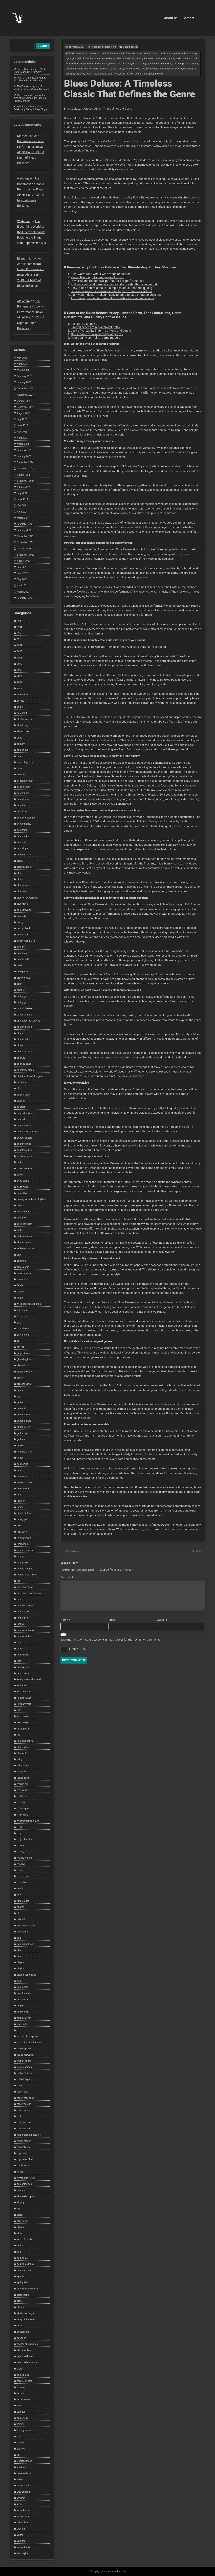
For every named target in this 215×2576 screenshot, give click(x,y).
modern (21, 1827)
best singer (23, 848)
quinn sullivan (24, 2018)
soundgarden (24, 2270)
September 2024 (25, 481)
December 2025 (25, 388)
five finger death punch (29, 1304)
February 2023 (24, 598)
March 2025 (23, 444)
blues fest (22, 891)
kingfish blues (24, 1697)
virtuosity (80, 73)
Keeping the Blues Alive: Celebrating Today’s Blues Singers (31, 108)
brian (19, 984)
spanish (21, 2276)
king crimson (23, 1691)
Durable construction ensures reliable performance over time (111, 291)
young (20, 2535)
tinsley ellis (23, 2418)
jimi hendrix (23, 1544)
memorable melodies (120, 63)
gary (19, 1322)
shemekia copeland (27, 2196)
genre (138, 58)
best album (23, 799)
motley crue (23, 1851)
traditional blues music (111, 68)
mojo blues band (25, 1839)
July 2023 (22, 567)
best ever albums (26, 817)
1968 (19, 633)
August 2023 (23, 561)
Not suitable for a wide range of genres (97, 334)
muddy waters (24, 1857)
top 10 (20, 2442)
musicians (22, 1882)
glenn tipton (23, 1365)
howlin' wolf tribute (165, 58)
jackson (21, 1500)
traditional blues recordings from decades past (148, 68)
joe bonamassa (183, 58)
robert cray (22, 2091)
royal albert (23, 2153)
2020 (19, 670)
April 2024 (22, 511)
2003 (71, 53)
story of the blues (26, 2319)
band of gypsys (25, 762)
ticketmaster (23, 2399)
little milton (23, 1747)
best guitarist (24, 824)
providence (22, 1999)
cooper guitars (24, 1137)
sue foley (21, 2338)
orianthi (21, 1919)
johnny (20, 1624)
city (19, 1088)
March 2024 (23, 518)
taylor (20, 2368)
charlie (20, 1033)
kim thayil (22, 1685)
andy (19, 737)
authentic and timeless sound (90, 53)
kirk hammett (24, 1704)
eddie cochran (24, 1236)
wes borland (23, 2491)
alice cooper (23, 731)
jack (19, 1494)
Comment (67, 1577)
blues (20, 879)
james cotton (24, 1513)
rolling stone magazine (29, 2134)
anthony (21, 744)
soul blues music (26, 2264)
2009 (19, 645)
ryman (20, 2171)
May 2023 (22, 579)
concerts (21, 1119)
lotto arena (22, 1771)
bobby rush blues (26, 940)
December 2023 (25, 536)
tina (19, 2405)
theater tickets (24, 2381)
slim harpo (22, 2221)
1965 (19, 627)
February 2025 (24, 450)
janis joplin (22, 1519)
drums (20, 1205)
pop (19, 1981)
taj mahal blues (25, 2356)
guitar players (24, 1420)
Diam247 (23, 136)
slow (19, 2233)
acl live (20, 700)
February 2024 (24, 524)
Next (195, 1551)
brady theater (24, 977)
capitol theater (24, 1008)
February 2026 (24, 376)
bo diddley (22, 916)
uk (18, 2455)
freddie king (23, 1316)
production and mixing (159, 63)
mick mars (22, 1814)
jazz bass (22, 1531)
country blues (24, 1143)
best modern (23, 836)
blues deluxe (131, 53)
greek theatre (24, 1384)
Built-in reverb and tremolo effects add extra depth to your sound (114, 284)
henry (20, 1470)
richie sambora (25, 2067)
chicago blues (24, 1063)
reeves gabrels (24, 2048)
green (20, 1390)
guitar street (23, 1427)
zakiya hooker (24, 2547)
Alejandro (23, 301)
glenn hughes (24, 1359)
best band (22, 805)
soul (19, 2251)
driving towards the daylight (31, 1199)
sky (18, 2208)
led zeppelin (23, 1728)
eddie (20, 1230)
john (19, 1599)
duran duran (23, 1211)
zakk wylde (22, 2553)
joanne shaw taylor (27, 1574)
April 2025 (22, 438)
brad (19, 965)
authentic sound (115, 53)
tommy (20, 2424)
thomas (21, 2387)
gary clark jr (23, 1328)
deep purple (23, 1181)
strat (19, 2325)
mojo (19, 1833)
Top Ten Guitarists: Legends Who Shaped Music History (30, 79)
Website (162, 1619)
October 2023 (24, 548)
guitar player (23, 1414)
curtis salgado (24, 1156)
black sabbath (24, 866)
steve (20, 2301)
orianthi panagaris (26, 1925)
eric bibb (21, 1260)
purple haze (23, 2011)
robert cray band (25, 2098)
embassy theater (25, 1248)
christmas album (25, 1070)
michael (21, 1802)
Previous (73, 1551)
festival (21, 1291)
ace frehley (22, 694)
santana (21, 2190)
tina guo (21, 2411)
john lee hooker (25, 1605)
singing (21, 2202)
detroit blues (23, 1193)
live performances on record (93, 63)
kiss (19, 1710)
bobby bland (23, 928)
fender (20, 1285)
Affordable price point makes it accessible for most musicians (112, 298)
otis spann (22, 1931)
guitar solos (148, 58)
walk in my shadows (96, 73)
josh (19, 1661)
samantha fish (24, 2184)
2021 (19, 676)
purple (20, 2005)
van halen (22, 2467)
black (20, 860)
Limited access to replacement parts (95, 327)
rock (19, 2116)
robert (20, 2085)
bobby (20, 922)
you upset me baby (153, 73)
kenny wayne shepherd (29, 1679)
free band (109, 58)
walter (20, 2479)
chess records (24, 1051)
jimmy (20, 1556)
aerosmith (22, 713)
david (20, 1174)
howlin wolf (23, 1488)
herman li (22, 1476)
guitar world (23, 1433)
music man (23, 1876)
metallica (22, 1796)
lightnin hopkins (25, 1741)
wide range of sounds (131, 73)
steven (20, 2307)
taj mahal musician (27, 2362)
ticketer (21, 2393)
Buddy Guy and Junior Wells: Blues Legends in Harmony (30, 70)
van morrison (24, 2473)
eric (19, 1254)
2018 (19, 657)
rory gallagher (24, 2147)
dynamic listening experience (88, 58)
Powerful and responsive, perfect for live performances (107, 281)
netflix (20, 1888)
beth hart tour (24, 854)
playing (20, 1968)
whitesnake (23, 2516)
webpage (23, 178)
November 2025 (25, 394)
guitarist (21, 1439)
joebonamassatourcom (104, 46)
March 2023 (23, 591)
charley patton (24, 1027)
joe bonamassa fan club (29, 1593)
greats (20, 1377)
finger (20, 1297)
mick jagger (23, 1808)
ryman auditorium (26, 2178)
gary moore (23, 1334)
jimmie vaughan (25, 1550)
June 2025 (22, 425)
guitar (20, 1402)
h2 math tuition (27, 258)
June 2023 (22, 573)
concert (21, 1107)
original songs (139, 63)
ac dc (20, 688)
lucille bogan (23, 1777)
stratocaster (23, 2331)
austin (20, 756)
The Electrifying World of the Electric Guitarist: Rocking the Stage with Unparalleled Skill (32, 232)
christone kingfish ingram (30, 1076)
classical (21, 1101)
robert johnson (24, 2110)
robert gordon (24, 2104)
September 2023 (25, 554)
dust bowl (22, 1217)
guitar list (22, 1408)
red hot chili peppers (27, 2036)
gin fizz (20, 1347)
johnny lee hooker (26, 1630)
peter (19, 1956)
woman (21, 2528)
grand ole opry (24, 1371)
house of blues (24, 1482)
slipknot (21, 2227)
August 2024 (23, 487)
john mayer (23, 1617)
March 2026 (23, 370)
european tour (24, 1273)
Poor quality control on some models (95, 337)
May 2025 (22, 431)
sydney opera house (27, 2344)
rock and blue (24, 2122)
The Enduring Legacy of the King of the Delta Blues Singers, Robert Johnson (30, 98)
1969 (19, 639)
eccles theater (24, 1223)
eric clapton (23, 1267)
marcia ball (23, 1784)
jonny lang (22, 1654)
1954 (19, 620)
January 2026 (24, 382)
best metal (22, 830)
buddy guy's (23, 1002)
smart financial (25, 2239)
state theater (23, 2294)
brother (21, 990)
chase (20, 1045)
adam (20, 707)
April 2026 (22, 364)
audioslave (22, 750)
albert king (22, 725)
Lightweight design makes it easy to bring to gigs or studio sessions (116, 294)
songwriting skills (74, 68)
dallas (20, 1162)
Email (113, 1619)
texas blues (23, 2375)
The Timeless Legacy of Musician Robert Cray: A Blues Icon (32, 88)
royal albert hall (25, 2159)
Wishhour (23, 221)
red (18, 2030)
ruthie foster (23, 2165)
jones (20, 1648)
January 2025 (24, 456)
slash (20, 2214)
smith (20, 2245)
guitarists (22, 1445)
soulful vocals (91, 68)
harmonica (22, 1464)
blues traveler (24, 910)
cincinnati (22, 1082)
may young (22, 1790)
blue (19, 873)
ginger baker (23, 1353)
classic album (166, 53)
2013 (19, 651)
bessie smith (23, 787)
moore (20, 1845)
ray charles (22, 2024)
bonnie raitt (23, 959)
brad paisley (23, 971)
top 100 (21, 2448)
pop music (22, 1987)
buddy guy (22, 996)
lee (18, 1734)
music (20, 1870)
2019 (19, 663)
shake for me (191, 63)
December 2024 (25, 462)
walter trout (23, 2485)
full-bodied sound (125, 58)
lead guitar (22, 1722)
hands (20, 1457)
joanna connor (24, 1568)
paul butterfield (25, 1944)
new (19, 1894)
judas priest (23, 1667)
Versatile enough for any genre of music (97, 277)
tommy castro (24, 2430)
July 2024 (22, 493)
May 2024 (22, 505)
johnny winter (24, 1636)
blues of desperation (27, 897)
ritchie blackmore (26, 2073)
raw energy (178, 63)
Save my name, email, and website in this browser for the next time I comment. (110, 1639)
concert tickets (24, 1113)
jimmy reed (23, 1562)
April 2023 (22, 585)
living (20, 1759)
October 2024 (24, 474)
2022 (19, 682)
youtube (21, 2541)
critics (185, 53)
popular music (24, 1993)
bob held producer (148, 53)
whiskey (21, 2498)
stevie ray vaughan (26, 2313)
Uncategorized (130, 46)
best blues (22, 811)
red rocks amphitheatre (29, 2042)
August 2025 (23, 413)
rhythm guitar (24, 2061)
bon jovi (21, 947)
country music (24, 1150)
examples (22, 1279)
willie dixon (23, 2522)
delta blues (22, 1187)
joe (18, 1580)
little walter (23, 1753)
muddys (21, 1864)
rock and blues (24, 2128)
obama (20, 1907)
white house (23, 2510)
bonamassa (23, 953)
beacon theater (25, 780)
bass (19, 768)
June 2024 (22, 499)
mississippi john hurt (28, 1821)
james (20, 1507)
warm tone (113, 73)
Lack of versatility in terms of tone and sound (101, 330)
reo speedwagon (25, 2054)
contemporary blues (27, 1131)
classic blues (24, 1094)
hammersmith (24, 1451)
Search (43, 46)
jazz (19, 1525)
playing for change (26, 1974)
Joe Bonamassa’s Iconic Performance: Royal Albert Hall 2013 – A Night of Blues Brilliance (30, 274)
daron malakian (25, 1168)
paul (19, 1937)
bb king (21, 774)
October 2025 (24, 401)
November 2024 (25, 468)
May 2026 (22, 357)
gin (18, 1340)
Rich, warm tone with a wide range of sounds (101, 274)
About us (170, 18)
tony (19, 2436)
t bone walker (24, 2350)
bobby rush (23, 934)
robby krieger (24, 2079)
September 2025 (25, 407)
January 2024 (24, 530)
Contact (188, 18)
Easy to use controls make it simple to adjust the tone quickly (112, 288)
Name (65, 1619)
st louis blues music (27, 2288)
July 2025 (22, 419)
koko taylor (22, 1716)
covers (177, 53)
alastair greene (24, 719)
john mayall (23, 1611)
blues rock (22, 904)
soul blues (22, 2258)
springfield (22, 2282)
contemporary (24, 1125)
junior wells (23, 1673)
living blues (23, 1765)
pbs (19, 1950)
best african (23, 793)
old (18, 1913)
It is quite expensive (84, 323)
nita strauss (23, 1901)
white (20, 2504)
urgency (178, 68)
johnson (21, 1642)
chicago (21, 1057)
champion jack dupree (28, 1020)
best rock (22, 842)
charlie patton (24, 1039)
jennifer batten (24, 1537)
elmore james (24, 1242)
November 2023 (25, 542)
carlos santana (24, 1014)
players (21, 1962)
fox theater (22, 1310)
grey (19, 1396)
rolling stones (24, 2141)
